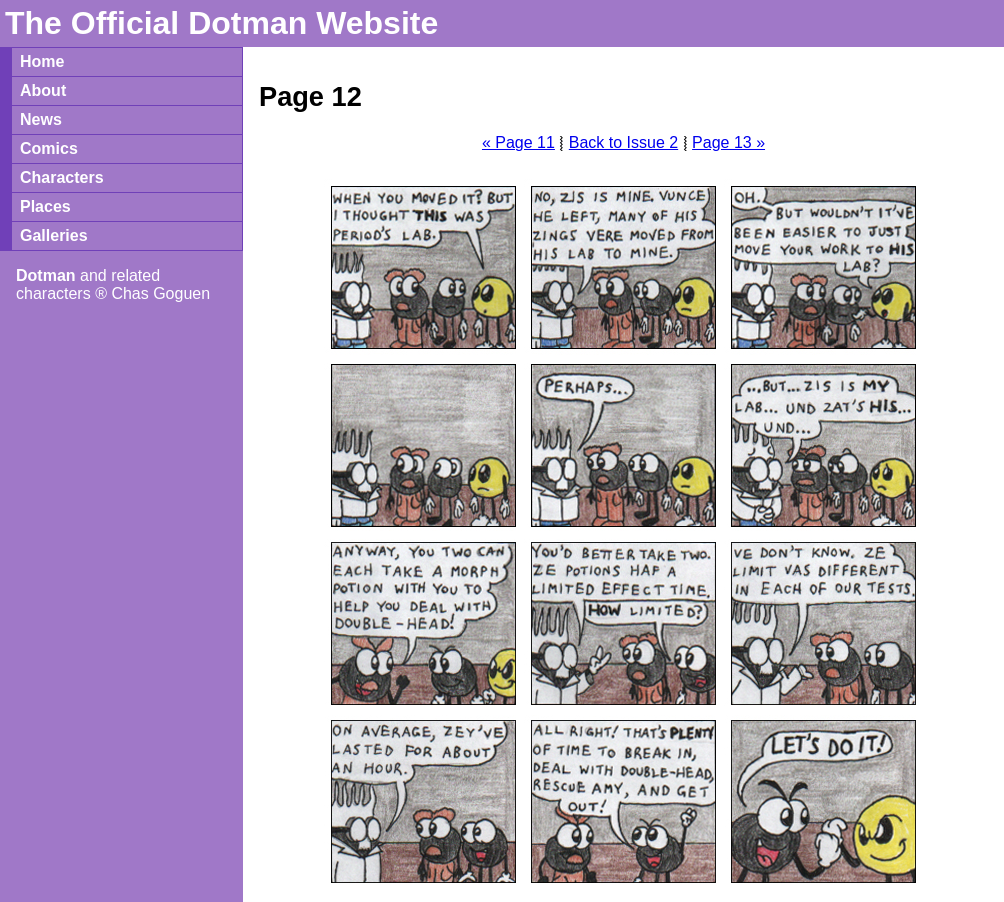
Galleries (54, 235)
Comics (49, 148)
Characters (62, 177)
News (41, 119)
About (43, 90)
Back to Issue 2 (623, 142)
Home (42, 61)
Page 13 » (728, 142)
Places (45, 206)
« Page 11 (518, 142)
